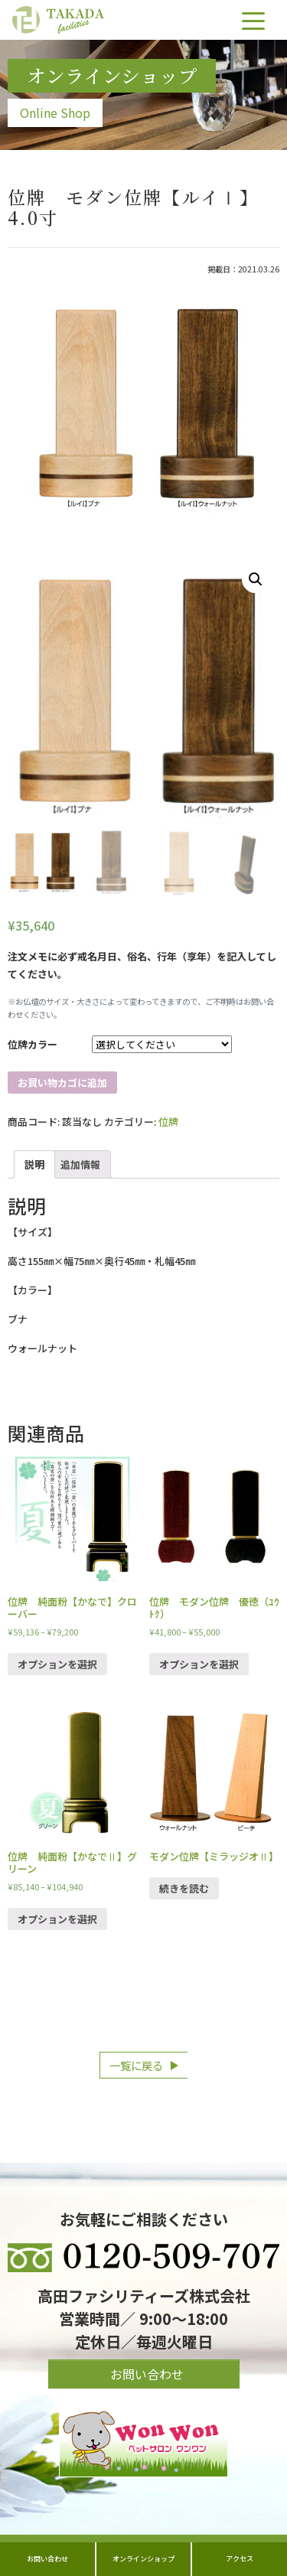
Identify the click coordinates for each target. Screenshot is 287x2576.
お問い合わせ (47, 2558)
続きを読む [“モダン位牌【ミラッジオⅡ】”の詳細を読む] (184, 1888)
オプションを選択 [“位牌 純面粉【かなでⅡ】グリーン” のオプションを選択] (57, 1919)
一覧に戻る (136, 2065)
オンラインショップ (143, 2558)
